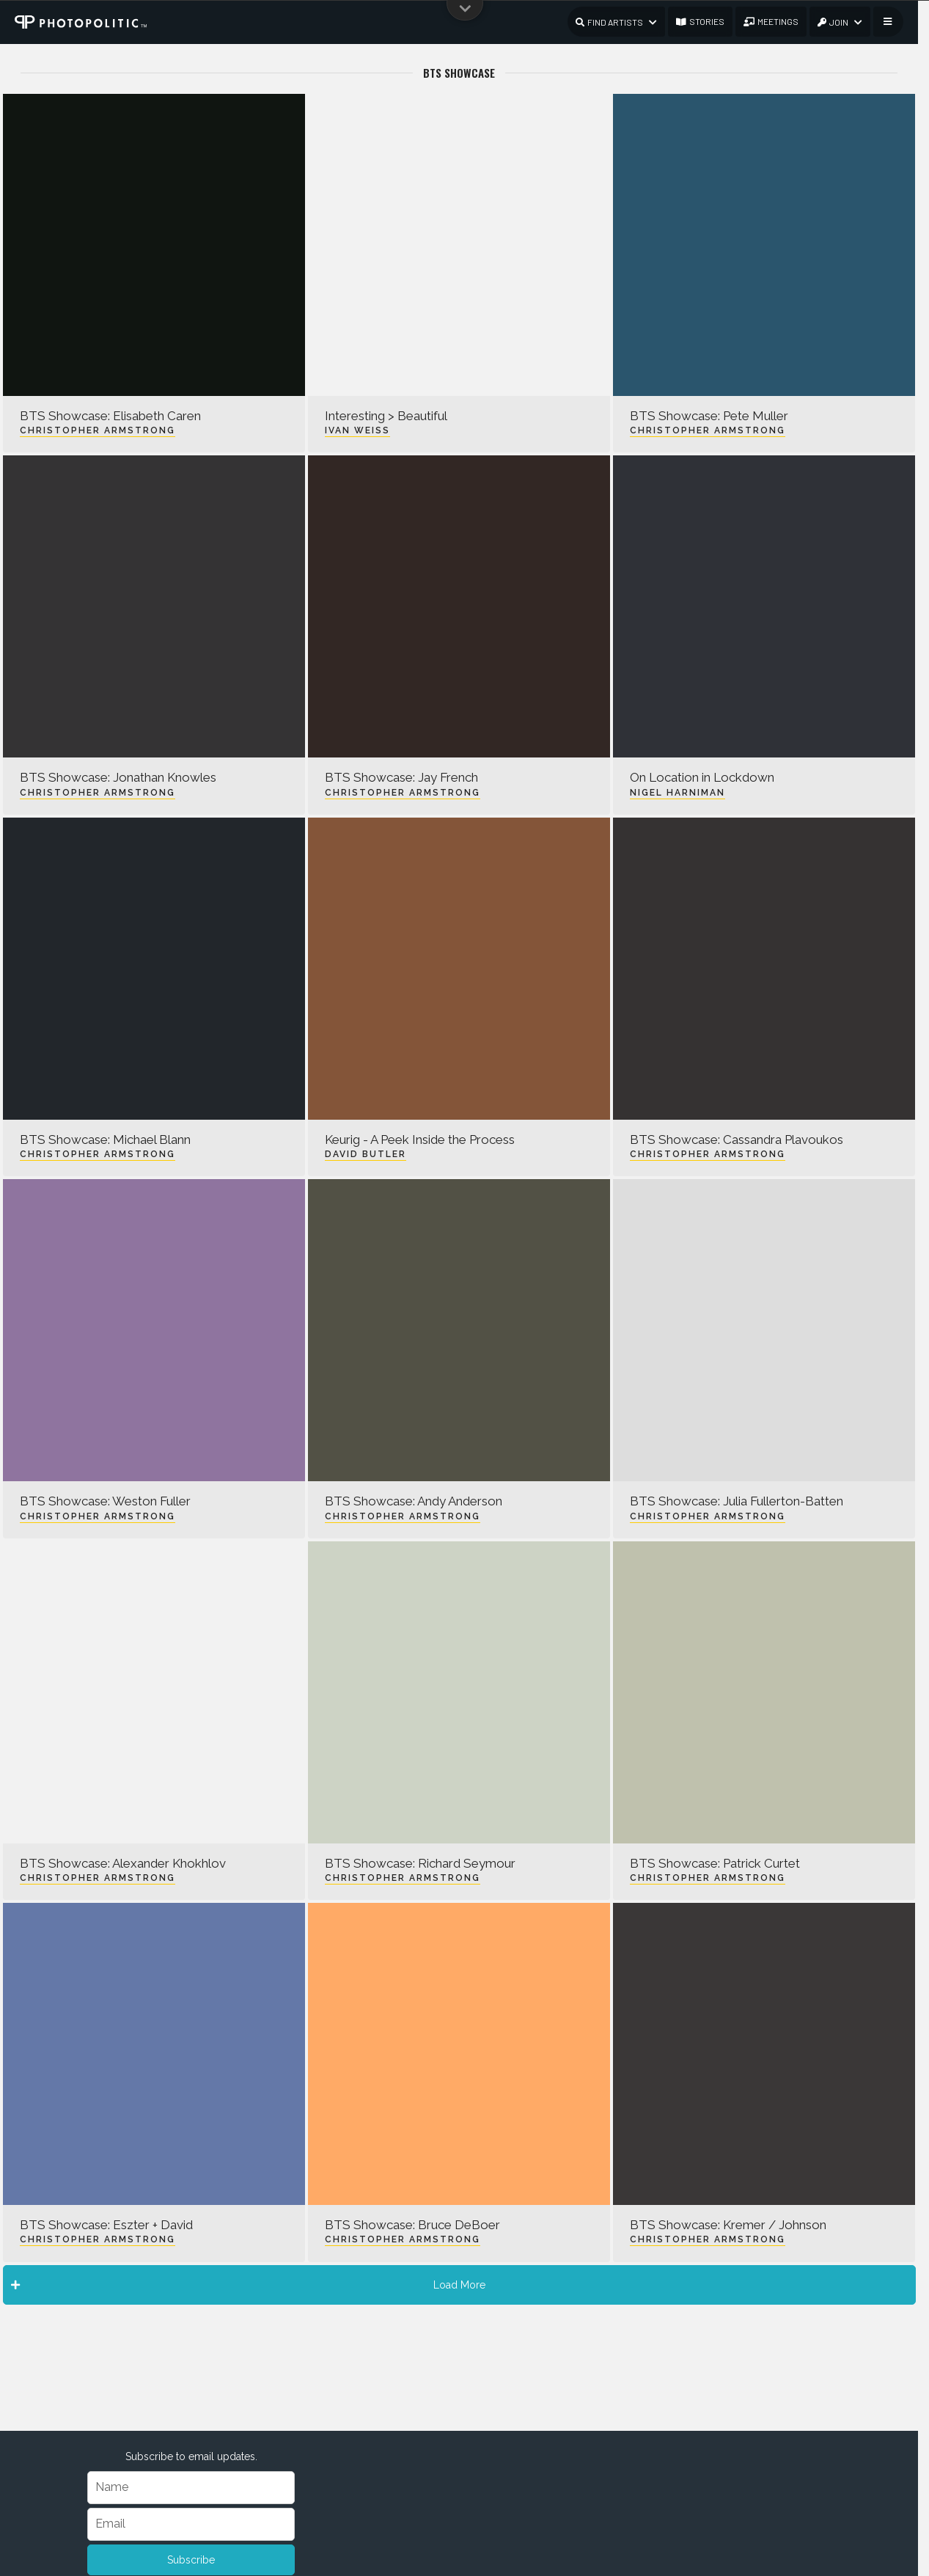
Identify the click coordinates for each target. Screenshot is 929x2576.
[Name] (191, 2487)
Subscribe (191, 2560)
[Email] (191, 2524)
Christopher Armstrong (97, 430)
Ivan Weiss (357, 430)
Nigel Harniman (677, 793)
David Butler (365, 1154)
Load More (248, 2285)
